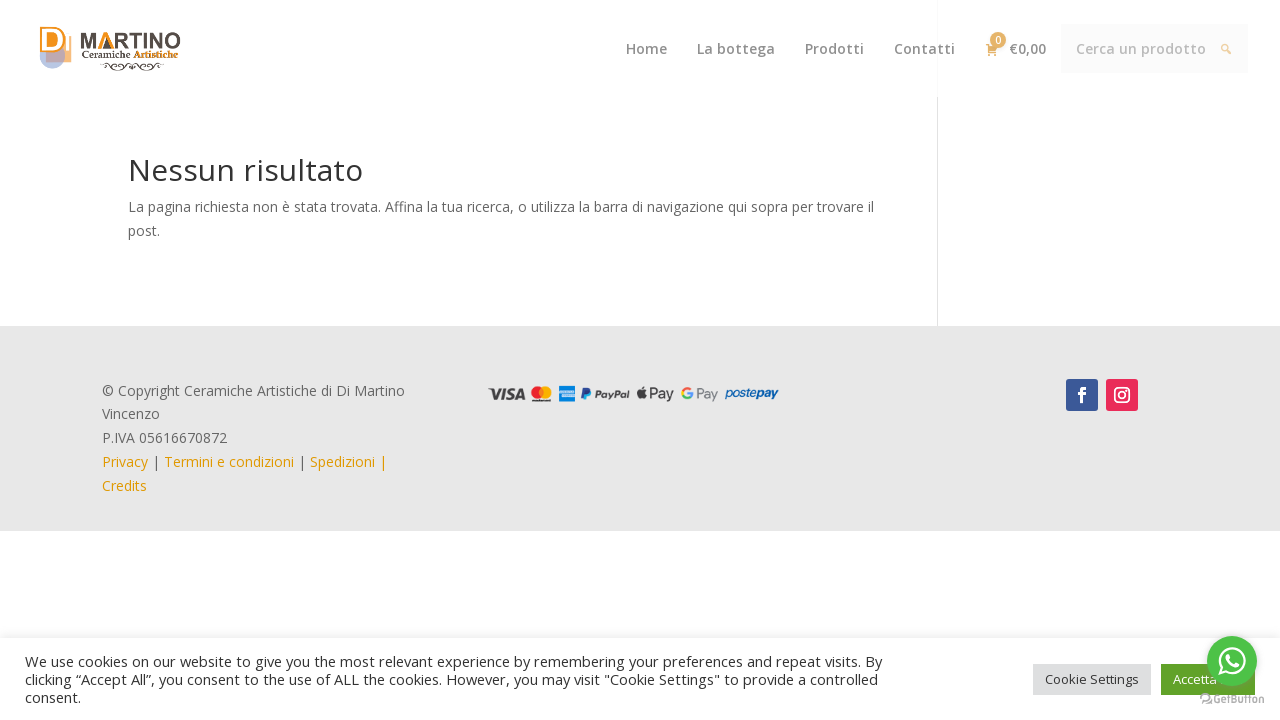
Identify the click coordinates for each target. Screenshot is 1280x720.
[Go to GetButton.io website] (1232, 699)
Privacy (125, 461)
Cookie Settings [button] (1092, 679)
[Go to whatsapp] (1232, 661)
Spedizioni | (348, 461)
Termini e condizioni (229, 461)
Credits (124, 485)
